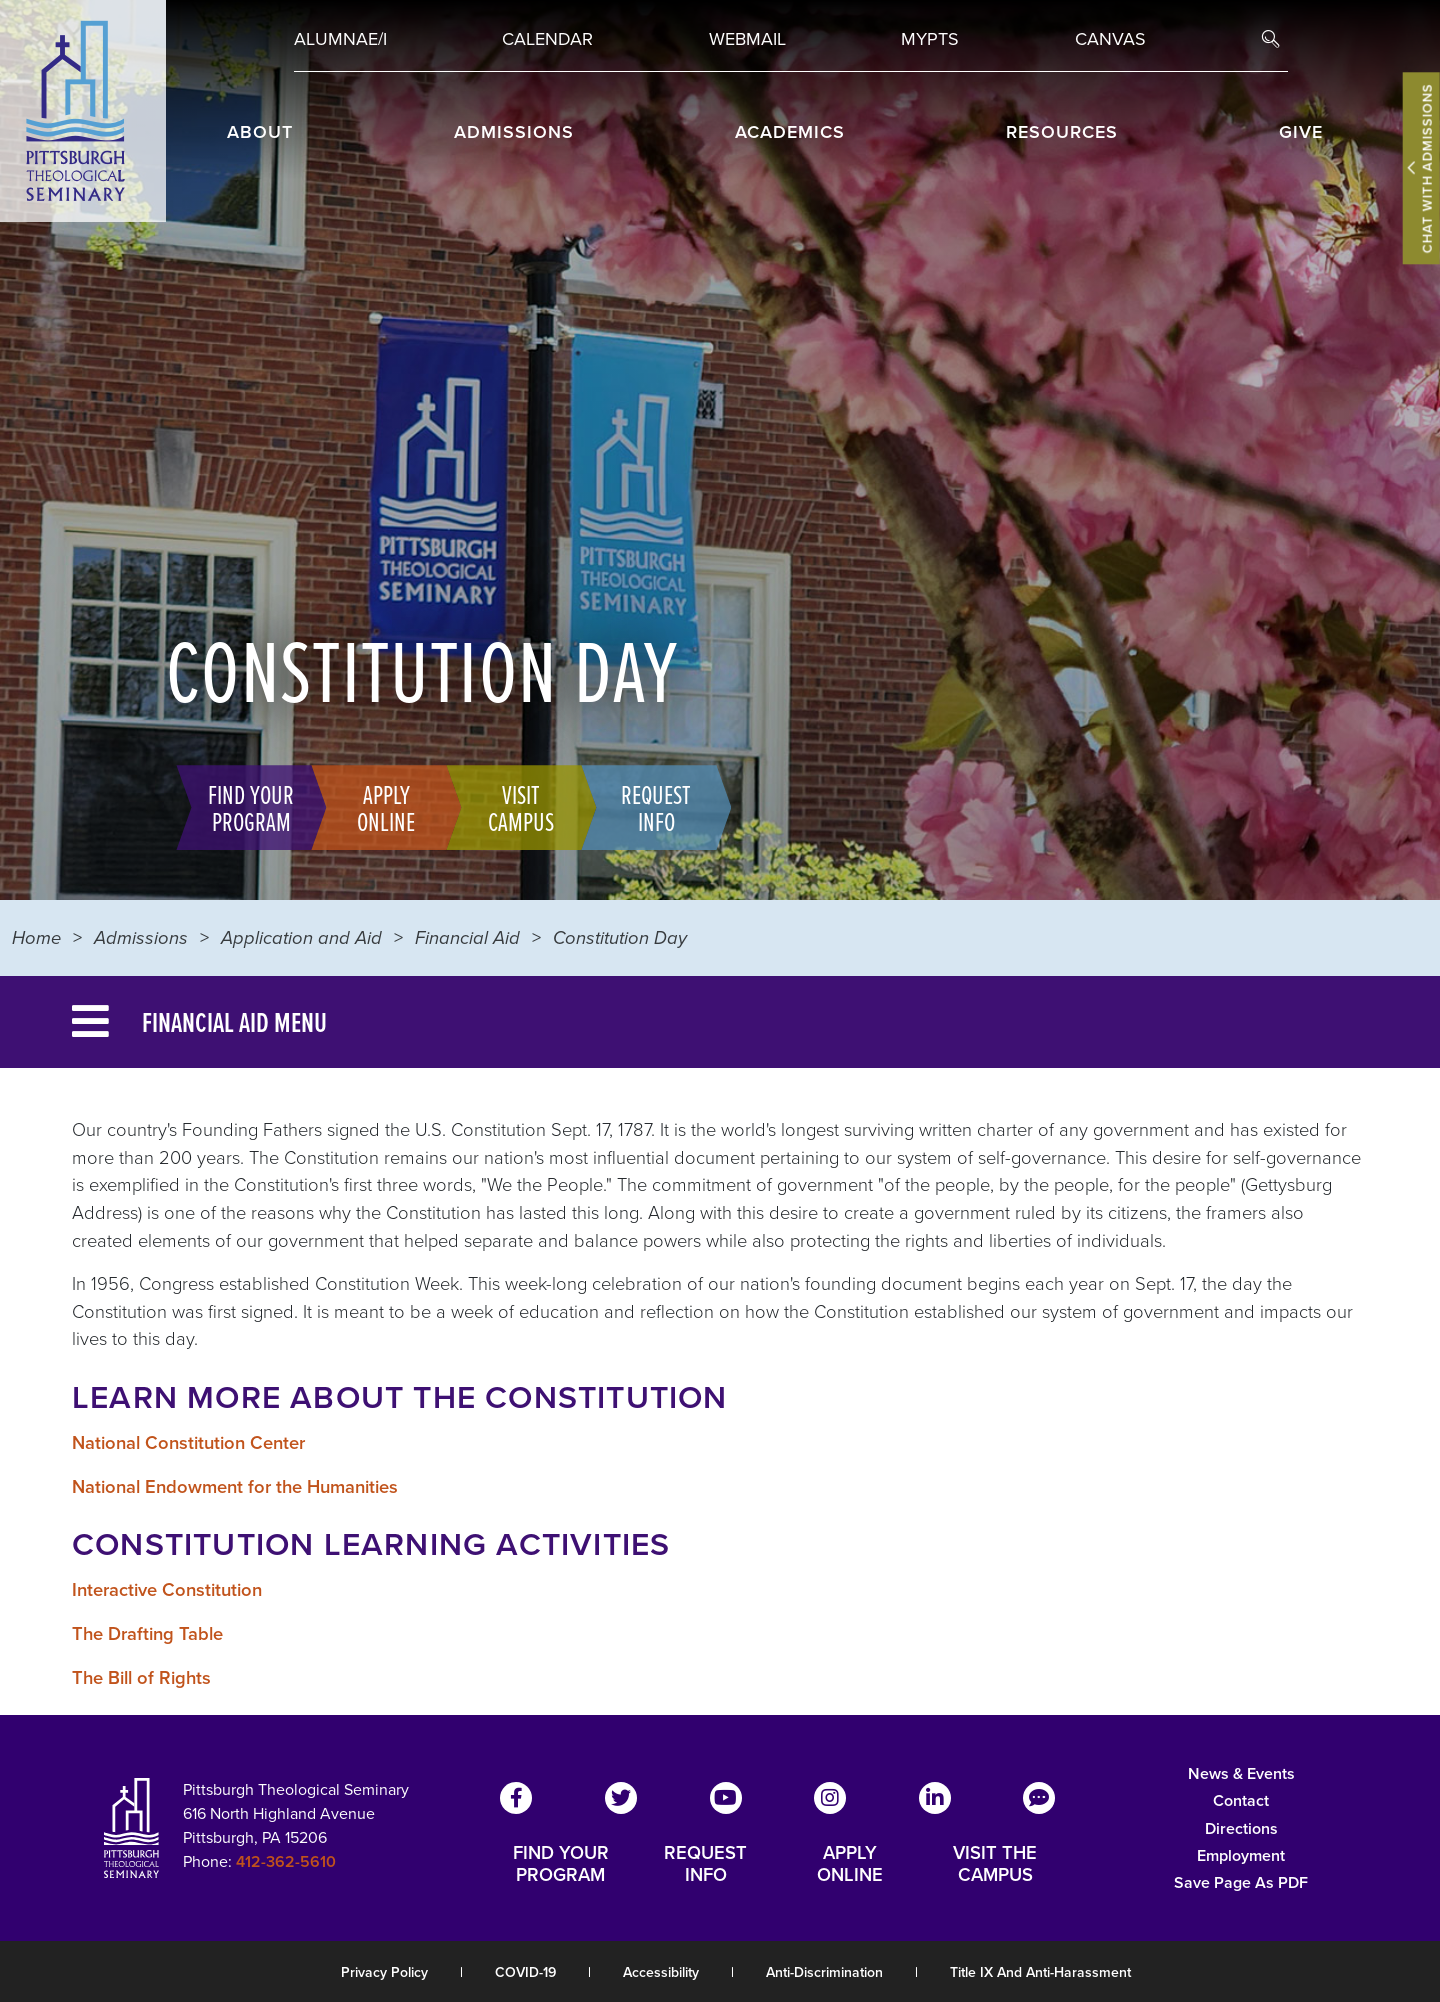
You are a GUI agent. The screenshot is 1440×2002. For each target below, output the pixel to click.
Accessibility (661, 1972)
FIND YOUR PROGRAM (561, 1864)
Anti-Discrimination (824, 1972)
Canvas (1110, 39)
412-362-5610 (286, 1861)
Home (36, 937)
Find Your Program (241, 807)
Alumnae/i (340, 39)
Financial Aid (467, 937)
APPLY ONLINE (850, 1864)
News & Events (1241, 1773)
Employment (1241, 1855)
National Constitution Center (188, 1442)
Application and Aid (301, 937)
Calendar (547, 39)
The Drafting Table (147, 1633)
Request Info (646, 807)
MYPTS (930, 39)
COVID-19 (525, 1972)
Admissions (141, 937)
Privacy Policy (384, 1972)
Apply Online (376, 807)
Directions (1241, 1828)
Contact (1241, 1800)
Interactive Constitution (167, 1589)
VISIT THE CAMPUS (995, 1864)
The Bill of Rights (141, 1677)
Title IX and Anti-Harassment (1040, 1972)
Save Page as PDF (1241, 1882)
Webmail (747, 39)
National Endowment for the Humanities (235, 1486)
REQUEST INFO (705, 1864)
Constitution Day (620, 937)
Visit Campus (511, 807)
